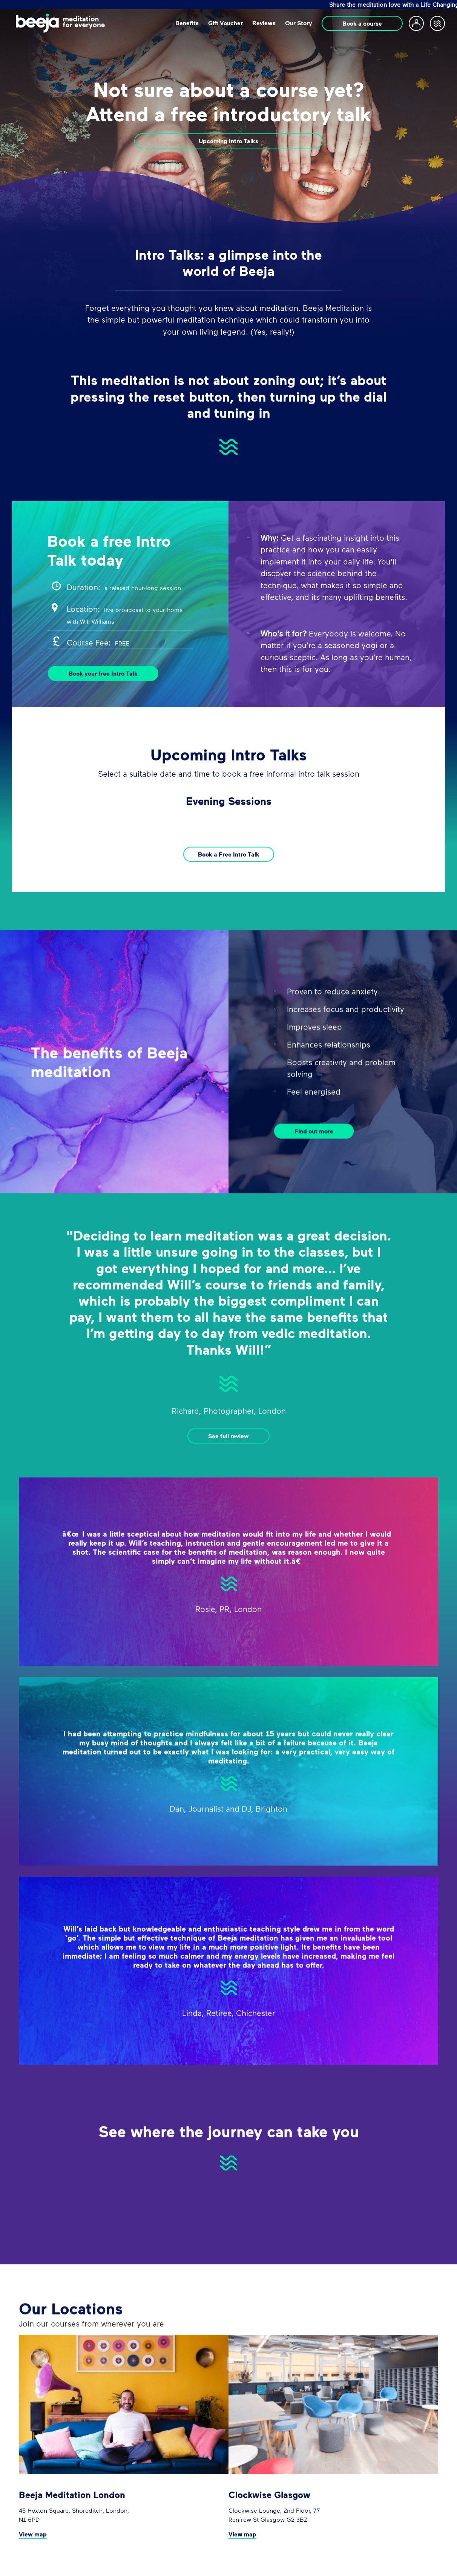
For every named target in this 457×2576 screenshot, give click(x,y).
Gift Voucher (225, 23)
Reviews (264, 23)
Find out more (314, 1167)
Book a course (362, 23)
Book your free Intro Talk (103, 673)
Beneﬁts (187, 23)
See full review (228, 1472)
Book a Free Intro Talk (228, 854)
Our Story (298, 23)
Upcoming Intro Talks (228, 141)
